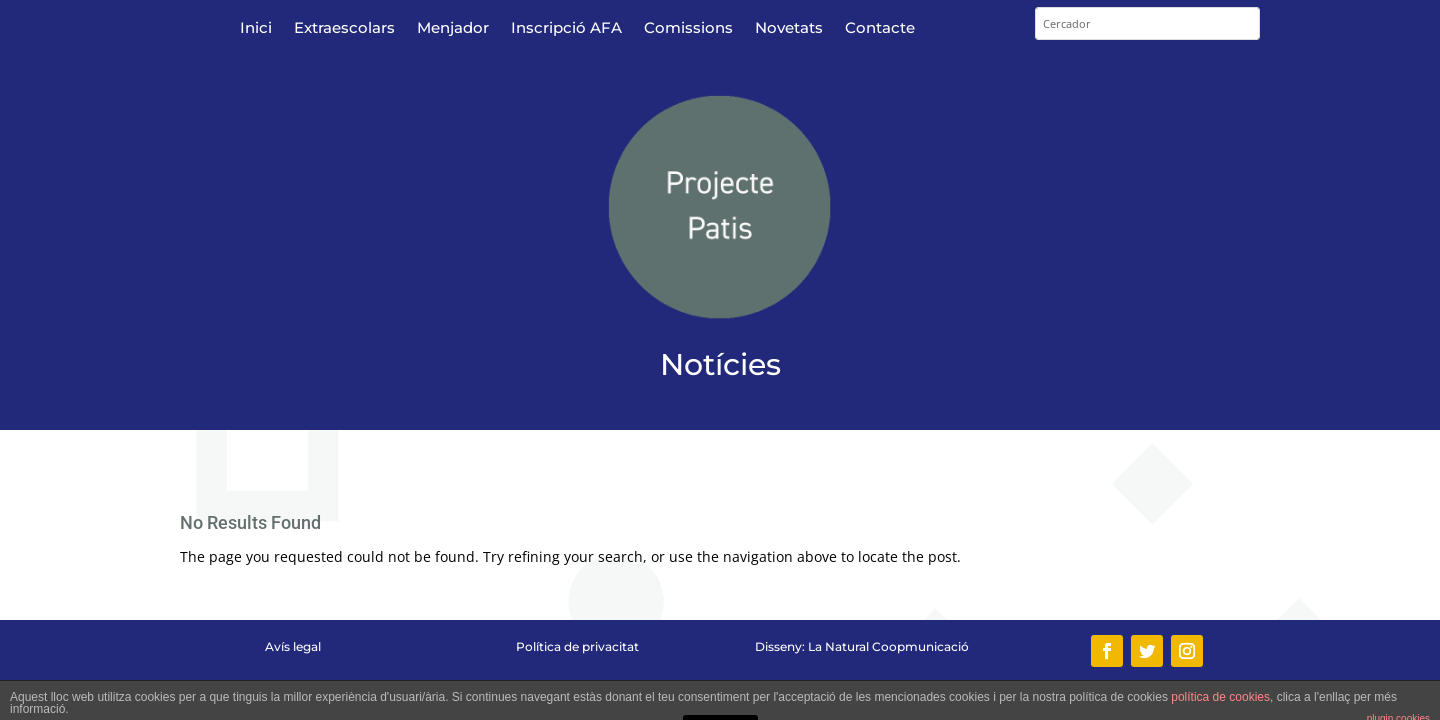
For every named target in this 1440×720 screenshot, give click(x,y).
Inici (256, 29)
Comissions (688, 29)
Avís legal (293, 646)
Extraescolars (344, 29)
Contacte (880, 29)
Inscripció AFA (566, 29)
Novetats (789, 29)
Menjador (453, 29)
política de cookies (1220, 697)
